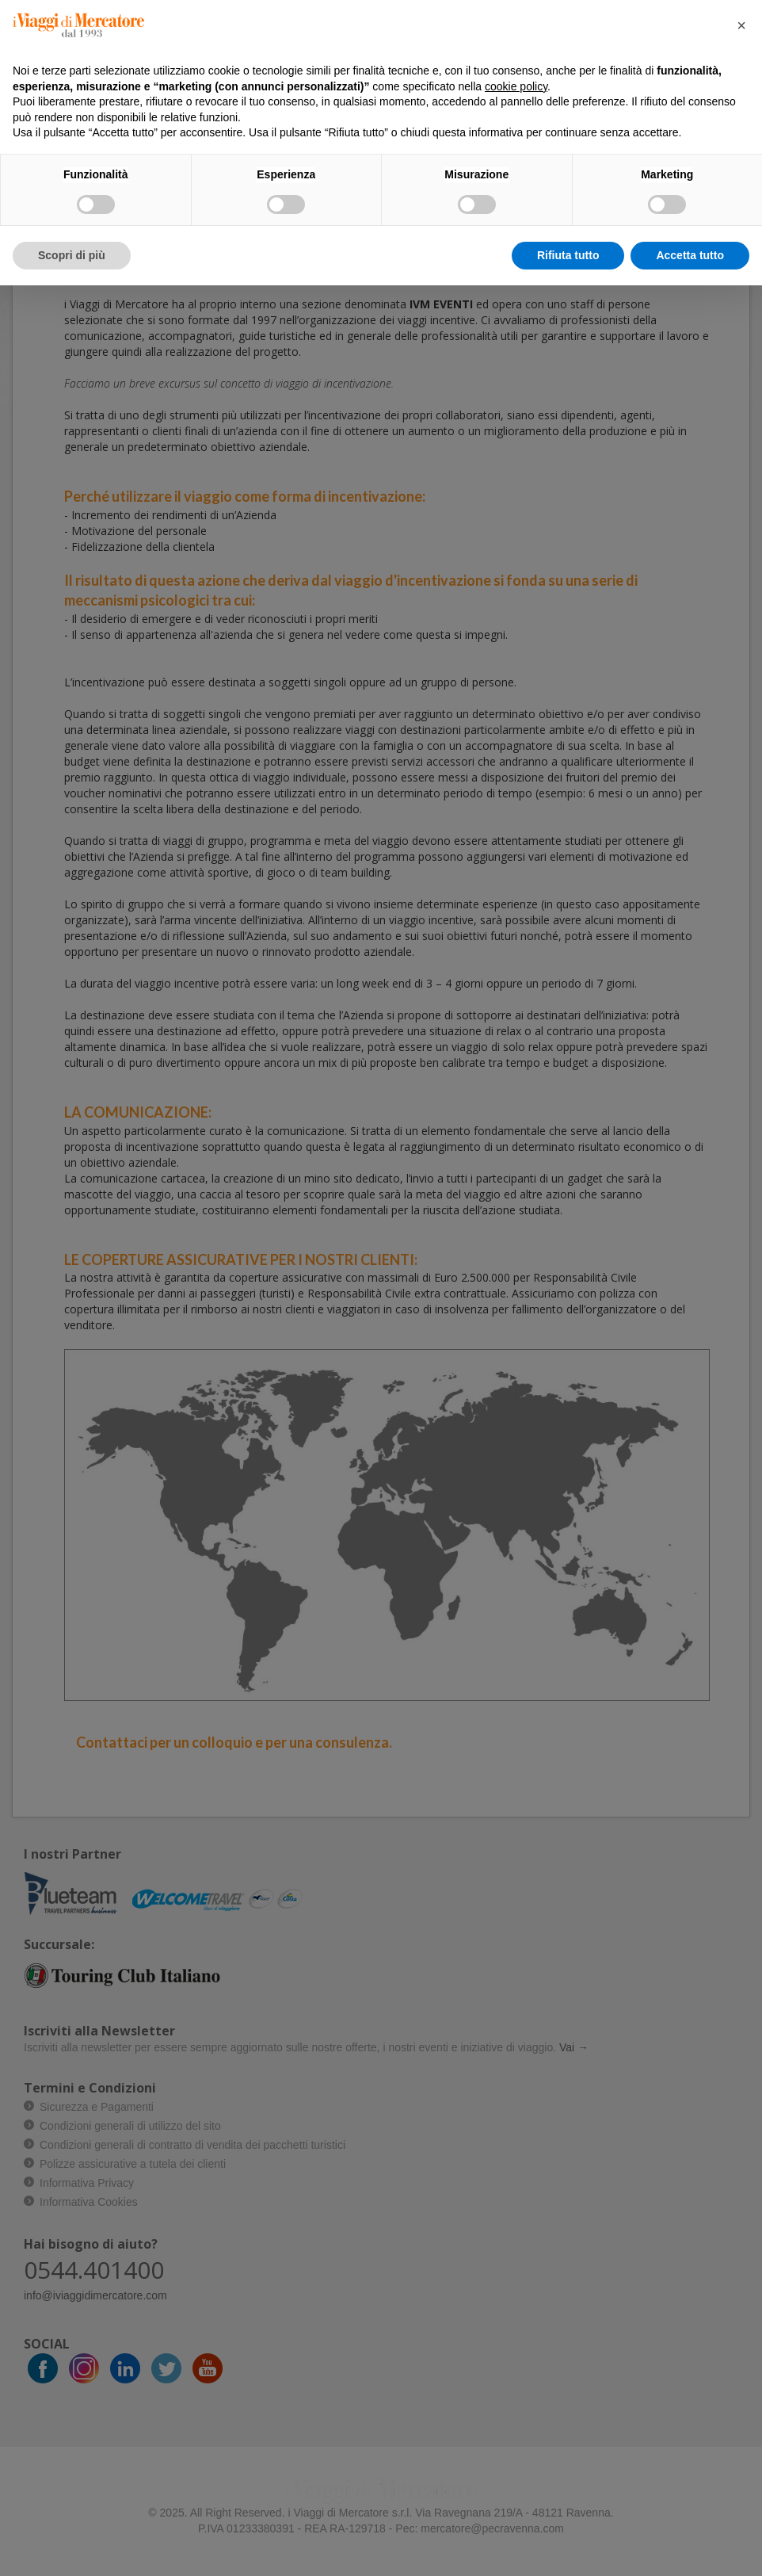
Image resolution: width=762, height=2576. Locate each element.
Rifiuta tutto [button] (568, 255)
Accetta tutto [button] (690, 255)
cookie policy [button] (516, 86)
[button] (741, 25)
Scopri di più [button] (71, 255)
